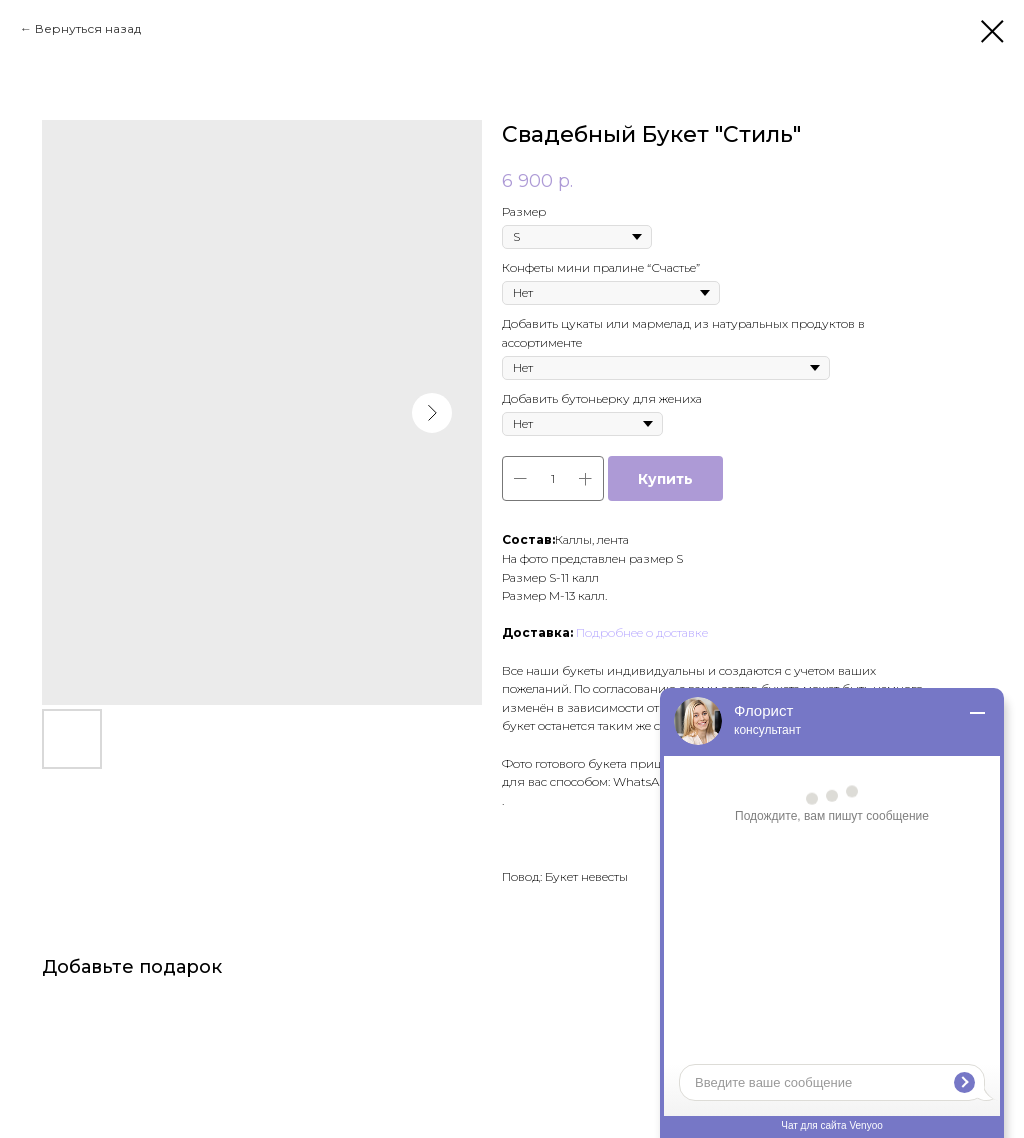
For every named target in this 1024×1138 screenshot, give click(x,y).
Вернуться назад (88, 28)
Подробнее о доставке (642, 632)
